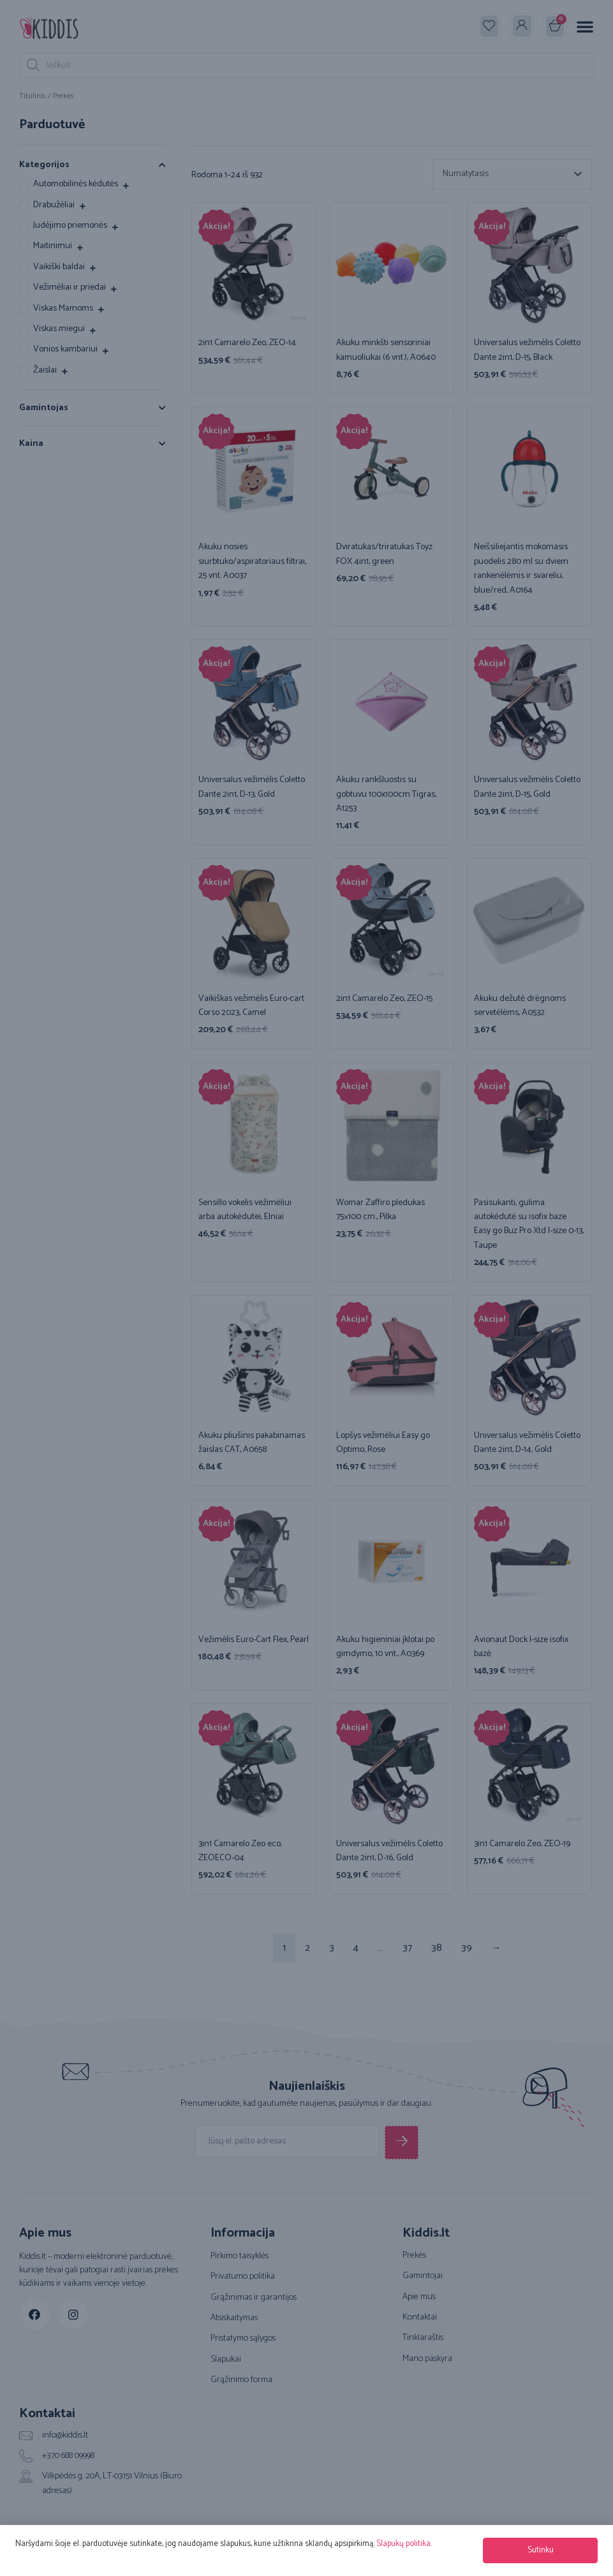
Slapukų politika (403, 2543)
